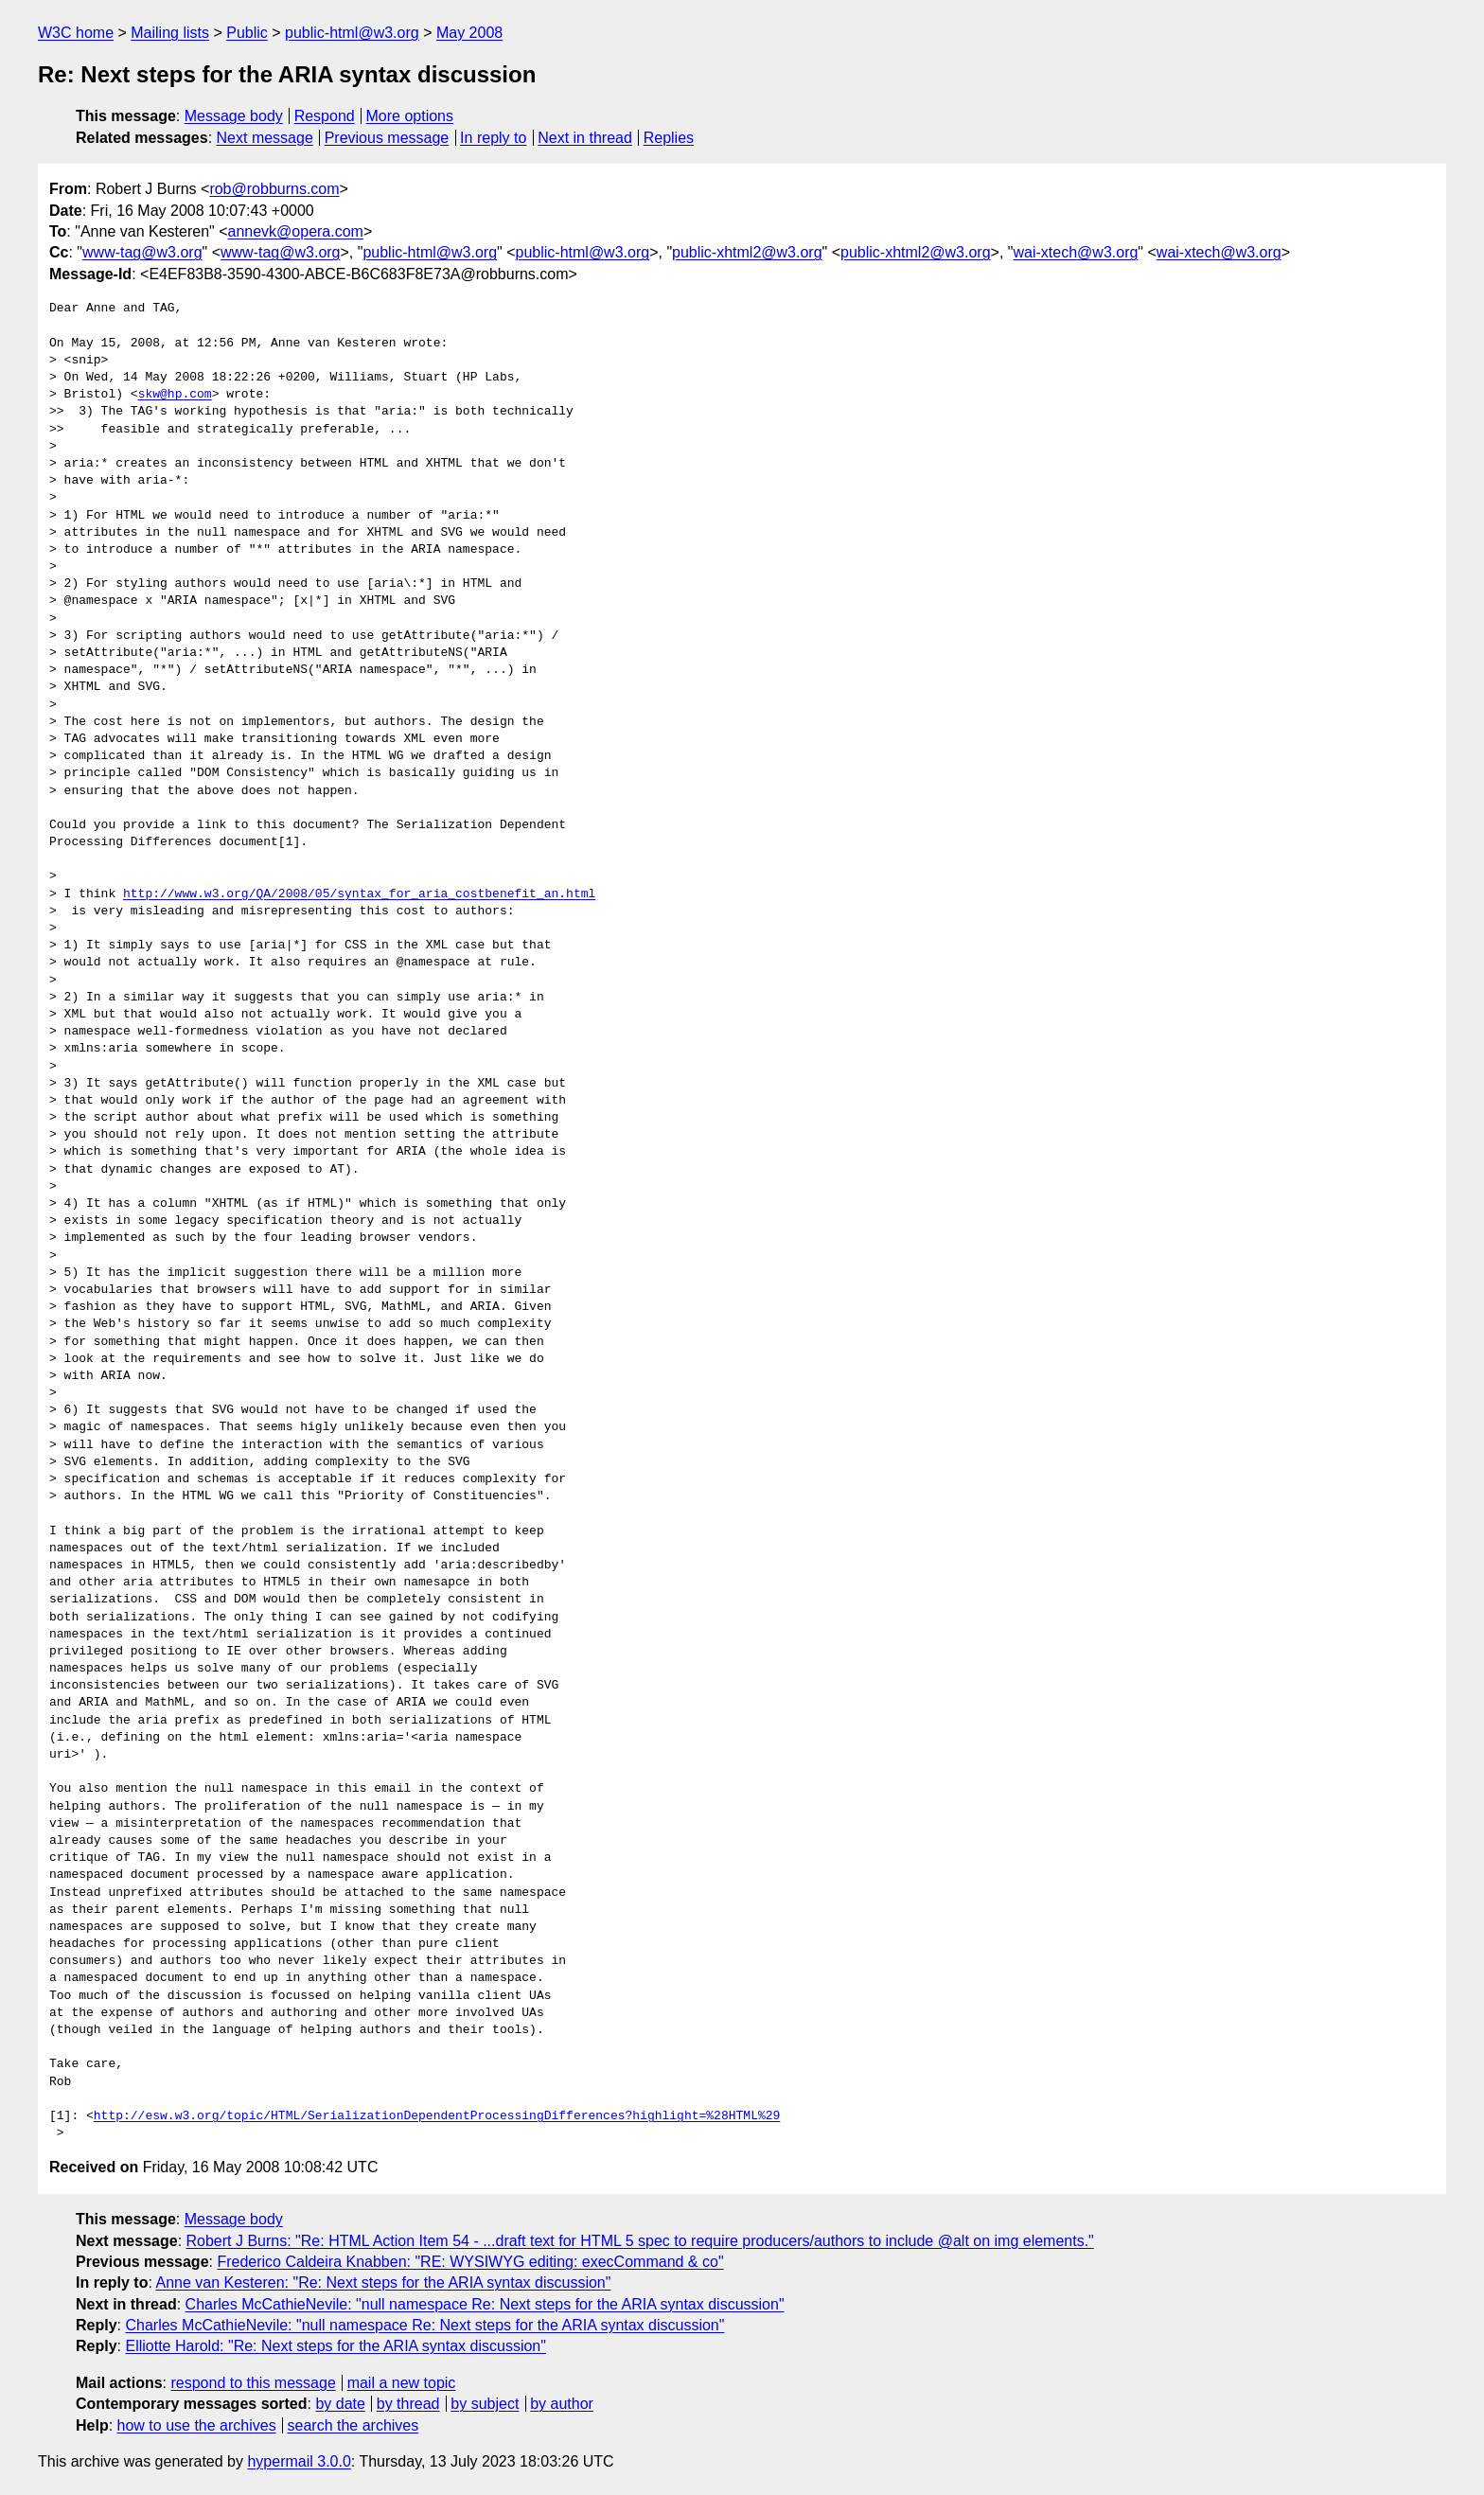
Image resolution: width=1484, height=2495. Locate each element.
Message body (234, 116)
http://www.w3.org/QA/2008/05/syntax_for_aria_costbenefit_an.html (359, 894)
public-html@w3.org (352, 33)
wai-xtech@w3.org (1076, 252)
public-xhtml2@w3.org (747, 252)
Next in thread (585, 138)
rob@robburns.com (274, 189)
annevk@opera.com (295, 231)
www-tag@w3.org (142, 252)
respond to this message (252, 2383)
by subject (484, 2404)
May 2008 (469, 33)
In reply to (493, 138)
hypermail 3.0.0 (298, 2461)
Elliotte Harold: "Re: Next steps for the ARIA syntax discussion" (335, 2346)
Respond (324, 116)
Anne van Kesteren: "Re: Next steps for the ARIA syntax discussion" (382, 2282)
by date (339, 2404)
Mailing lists (170, 33)
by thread (408, 2404)
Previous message (387, 138)
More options (410, 116)
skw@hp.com (175, 394)
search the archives (353, 2425)
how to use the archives (196, 2425)
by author (561, 2404)
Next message (265, 138)
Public (247, 33)
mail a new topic (401, 2383)
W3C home (76, 33)
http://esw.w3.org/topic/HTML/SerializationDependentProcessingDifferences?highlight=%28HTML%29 (437, 2116)
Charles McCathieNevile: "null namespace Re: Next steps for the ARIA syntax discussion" (485, 2304)
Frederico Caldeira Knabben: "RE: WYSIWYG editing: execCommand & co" (470, 2262)
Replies (669, 138)
